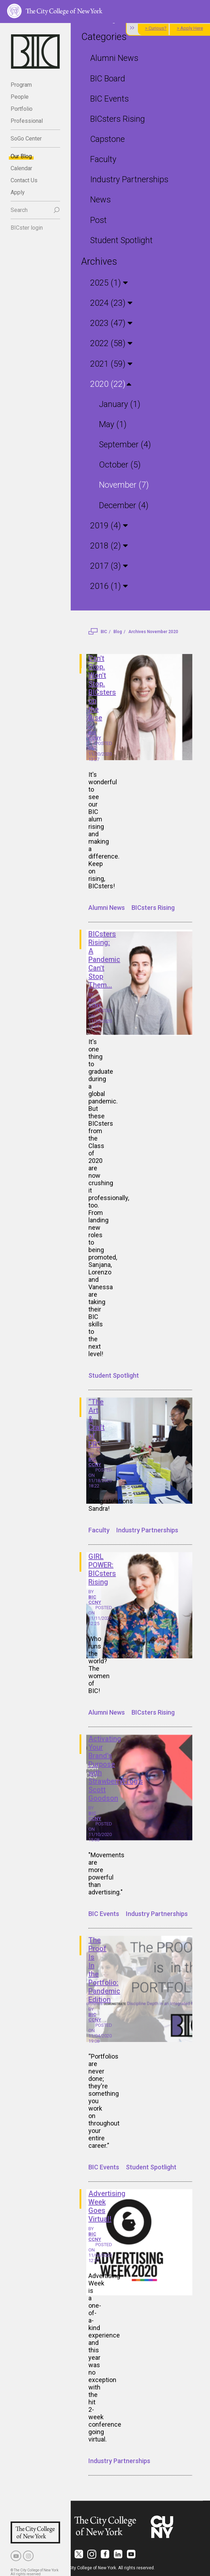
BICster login (27, 227)
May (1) (112, 422)
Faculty (103, 158)
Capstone (107, 138)
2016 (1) (106, 582)
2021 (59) (109, 362)
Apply (18, 192)
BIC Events (109, 98)
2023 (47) (109, 321)
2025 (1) (106, 281)
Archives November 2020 (153, 628)
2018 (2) (106, 542)
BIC (104, 628)
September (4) (124, 442)
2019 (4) (106, 522)
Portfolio (22, 108)
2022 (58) (109, 341)
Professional (27, 120)
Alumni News (114, 58)
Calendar (21, 168)
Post (98, 219)
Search (19, 210)
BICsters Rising (116, 118)
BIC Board (107, 78)
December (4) (123, 502)
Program (21, 84)
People (20, 96)
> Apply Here (190, 28)
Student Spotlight (121, 239)
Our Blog (21, 156)
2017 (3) (106, 563)
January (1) (119, 402)
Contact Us (24, 180)
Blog (117, 628)
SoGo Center (26, 138)
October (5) (119, 462)
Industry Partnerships (128, 178)
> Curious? (156, 28)
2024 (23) (109, 301)
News (100, 198)
